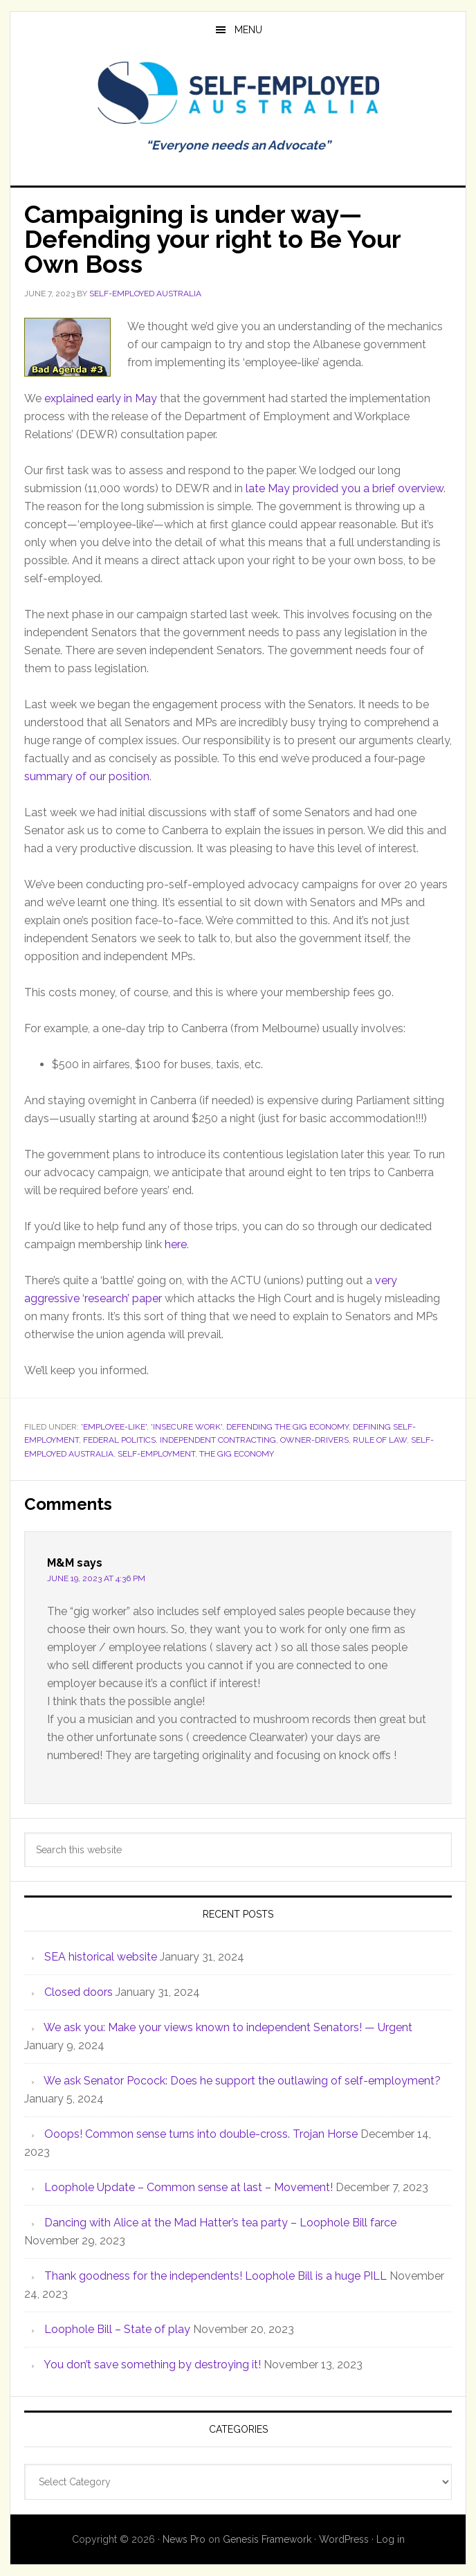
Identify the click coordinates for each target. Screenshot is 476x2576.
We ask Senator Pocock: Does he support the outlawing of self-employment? (242, 2080)
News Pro (184, 2539)
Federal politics (119, 1440)
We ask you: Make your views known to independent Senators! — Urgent (228, 2027)
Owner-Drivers (314, 1440)
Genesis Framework (267, 2539)
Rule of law (380, 1440)
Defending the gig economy (287, 1427)
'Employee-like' (114, 1427)
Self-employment (156, 1454)
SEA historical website (100, 1956)
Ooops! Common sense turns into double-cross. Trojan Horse (201, 2134)
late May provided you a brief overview (344, 488)
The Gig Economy (236, 1454)
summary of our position (86, 776)
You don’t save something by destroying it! (152, 2364)
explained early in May (100, 398)
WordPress (344, 2539)
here (176, 1244)
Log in (390, 2539)
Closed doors (78, 1992)
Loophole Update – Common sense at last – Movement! (188, 2187)
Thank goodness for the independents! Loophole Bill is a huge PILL (215, 2275)
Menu (248, 29)
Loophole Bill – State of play (117, 2329)
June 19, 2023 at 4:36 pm (96, 1578)
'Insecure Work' (186, 1427)
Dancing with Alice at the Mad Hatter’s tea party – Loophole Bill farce (220, 2222)
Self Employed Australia (238, 93)
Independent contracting (218, 1440)
